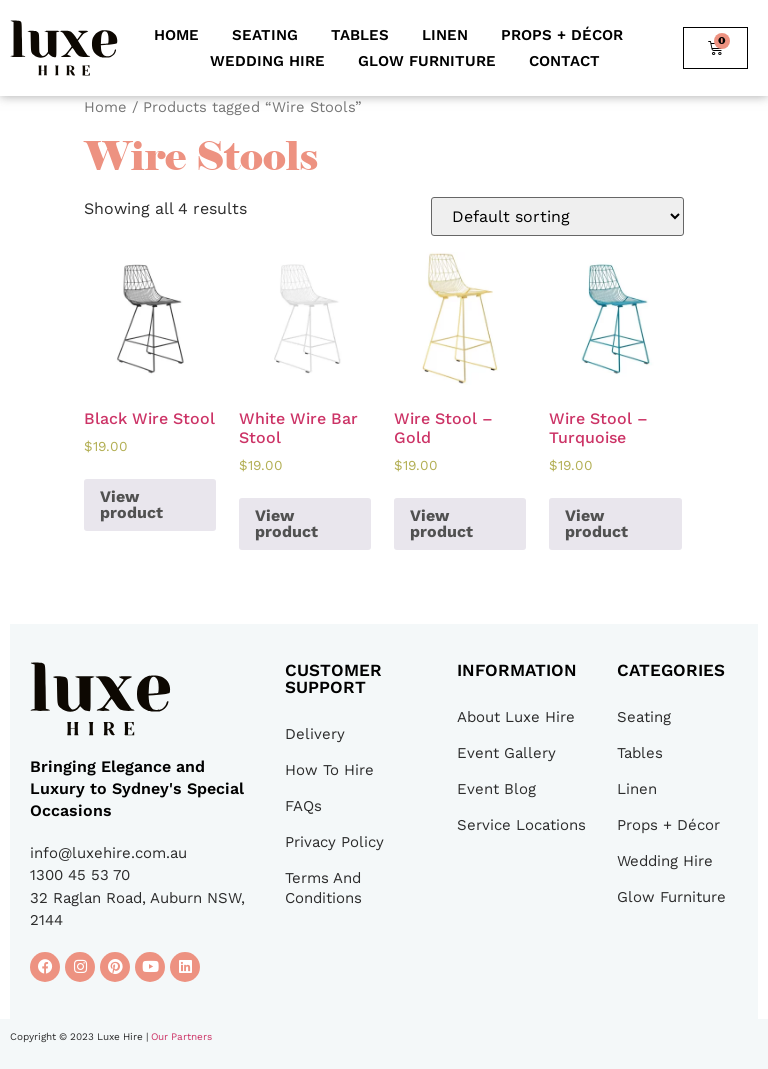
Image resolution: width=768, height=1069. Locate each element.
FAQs (303, 806)
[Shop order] (557, 216)
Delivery (315, 734)
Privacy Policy (334, 842)
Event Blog (496, 789)
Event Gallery (506, 753)
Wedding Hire (267, 61)
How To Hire (329, 770)
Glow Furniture (427, 61)
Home (176, 35)
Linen (445, 35)
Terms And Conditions (323, 888)
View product (131, 504)
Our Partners (181, 1036)
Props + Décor (562, 35)
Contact (564, 61)
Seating (265, 35)
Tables (360, 35)
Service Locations (521, 825)
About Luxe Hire (516, 717)
